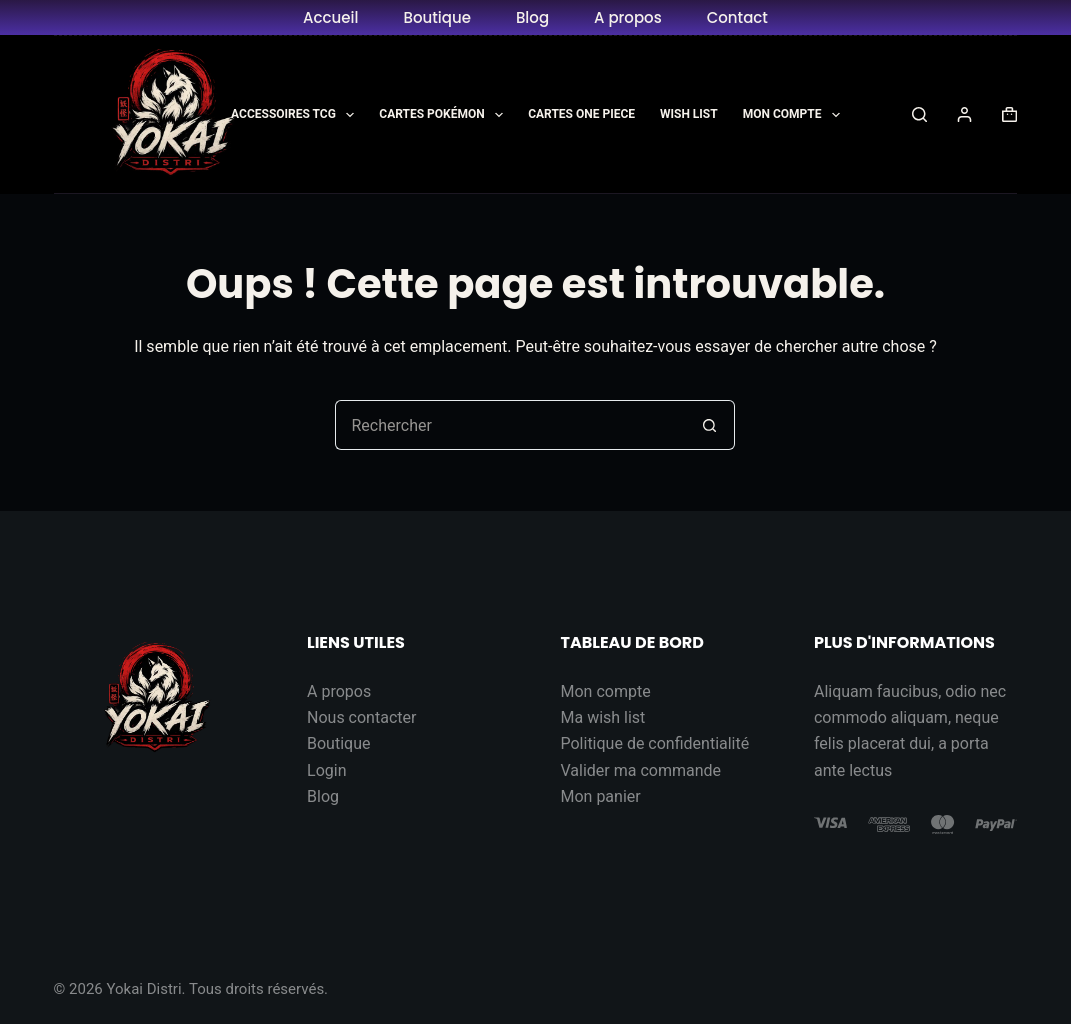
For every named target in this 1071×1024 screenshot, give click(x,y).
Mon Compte (795, 115)
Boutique (436, 17)
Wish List (689, 114)
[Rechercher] (919, 114)
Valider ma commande (640, 770)
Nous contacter (361, 717)
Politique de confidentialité (654, 743)
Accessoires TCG (296, 115)
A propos (628, 17)
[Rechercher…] (510, 425)
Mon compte (605, 691)
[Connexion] (964, 114)
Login (326, 770)
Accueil (330, 17)
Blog (532, 17)
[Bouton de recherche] (710, 425)
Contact (737, 17)
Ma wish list (602, 717)
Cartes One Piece (581, 114)
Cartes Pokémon (445, 115)
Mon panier (600, 796)
